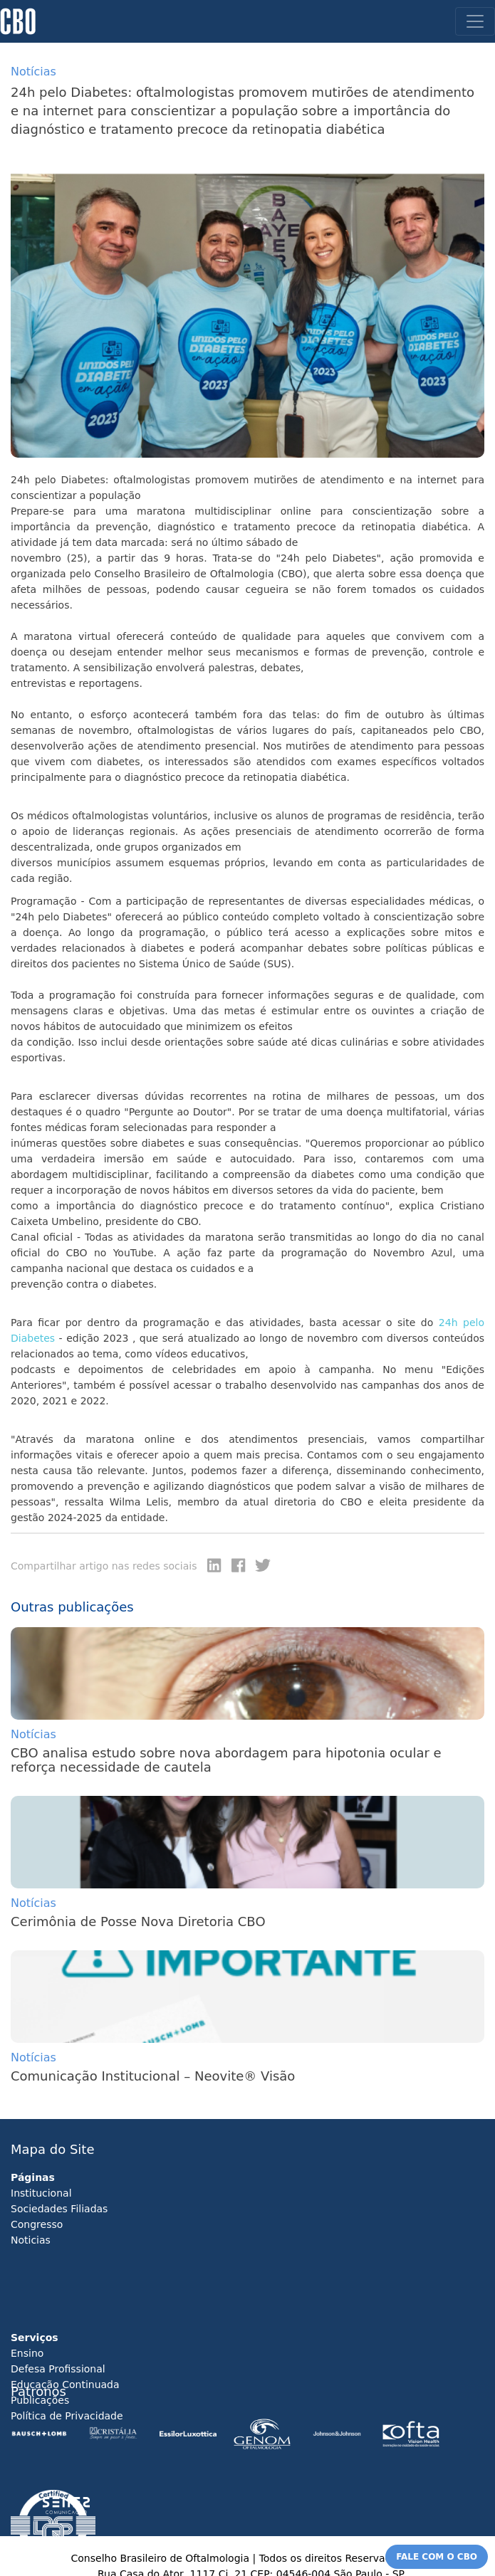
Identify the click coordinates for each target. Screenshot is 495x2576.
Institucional (41, 2193)
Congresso (37, 2224)
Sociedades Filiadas (59, 2208)
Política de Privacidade (67, 2416)
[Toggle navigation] (475, 21)
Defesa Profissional (58, 2369)
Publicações (40, 2400)
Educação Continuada (65, 2384)
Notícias (33, 1734)
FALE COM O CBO (436, 2557)
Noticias (31, 2240)
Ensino (27, 2353)
